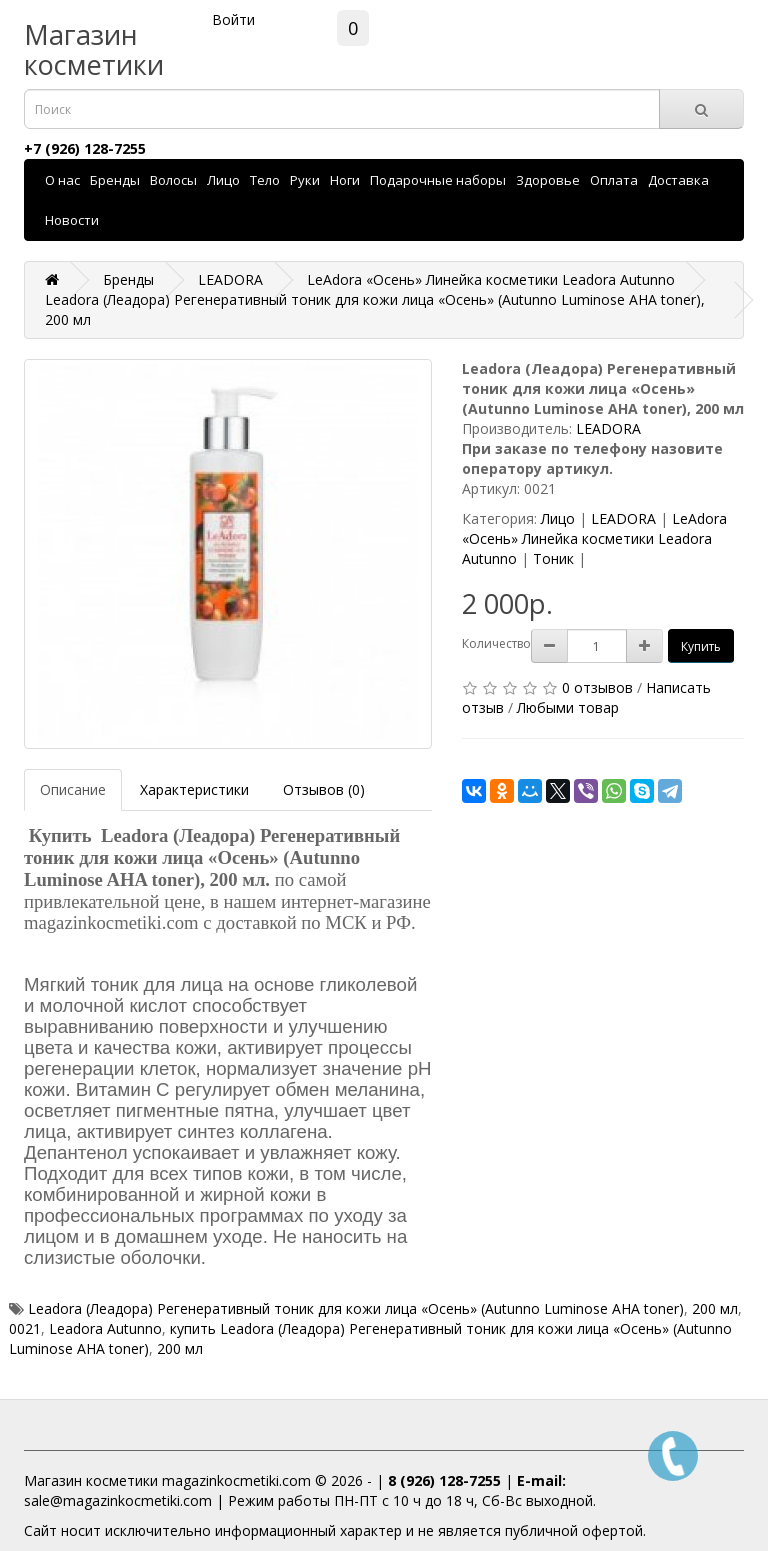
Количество (496, 643)
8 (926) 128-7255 (444, 1480)
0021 (25, 1328)
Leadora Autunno (105, 1328)
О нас (62, 180)
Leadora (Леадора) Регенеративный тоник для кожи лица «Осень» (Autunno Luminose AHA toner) (356, 1308)
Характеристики (194, 789)
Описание (73, 789)
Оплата (614, 180)
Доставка (678, 180)
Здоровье (548, 180)
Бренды (115, 180)
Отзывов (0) (324, 789)
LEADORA (608, 428)
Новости (72, 220)
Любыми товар (568, 707)
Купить (701, 646)
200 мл (715, 1308)
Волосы (173, 180)
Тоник (553, 558)
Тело (265, 180)
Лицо (223, 180)
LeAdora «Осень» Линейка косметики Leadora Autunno (594, 538)
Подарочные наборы (438, 180)
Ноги (345, 180)
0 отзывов (597, 687)
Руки (305, 180)
